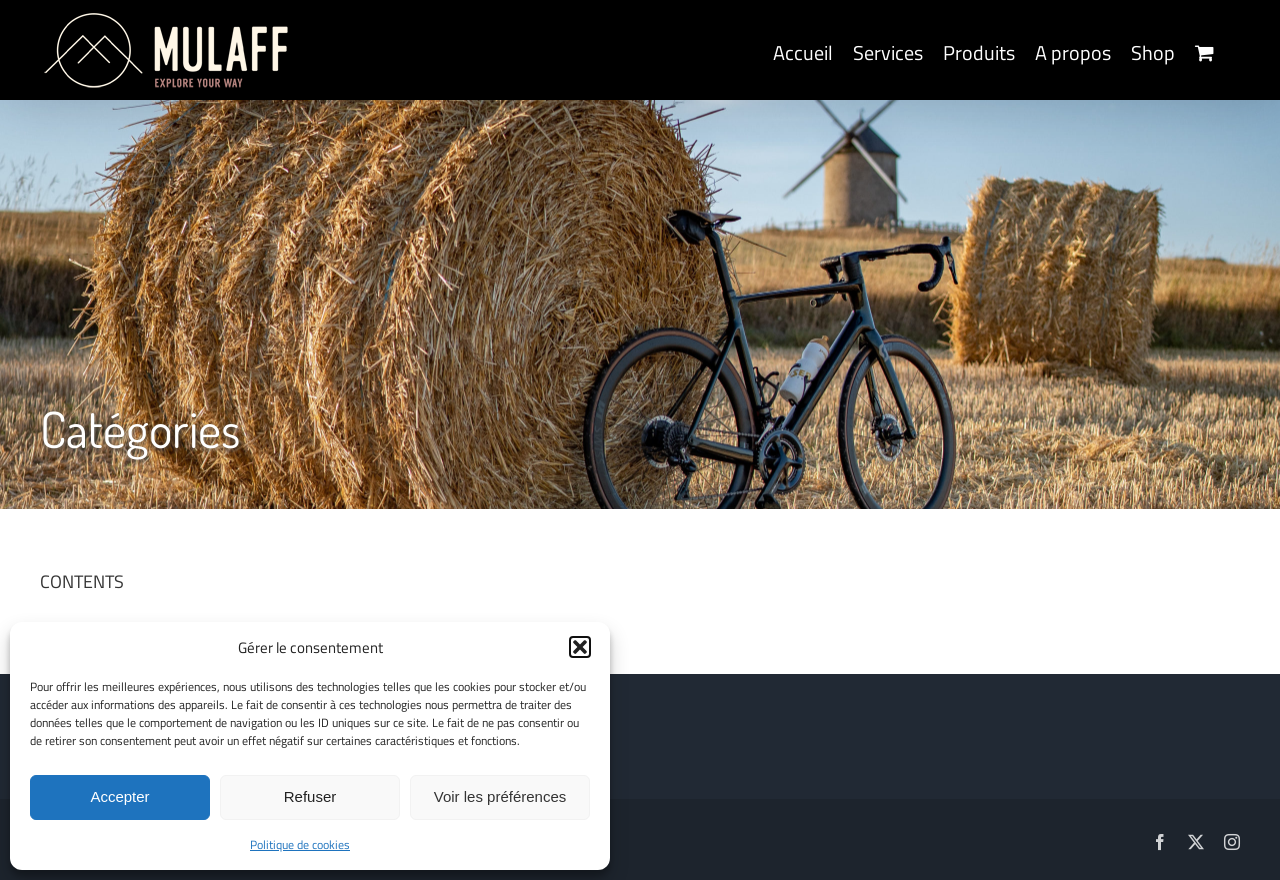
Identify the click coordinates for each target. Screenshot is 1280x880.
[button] (580, 647)
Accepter (119, 796)
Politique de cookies (300, 844)
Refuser (310, 796)
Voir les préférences (500, 796)
